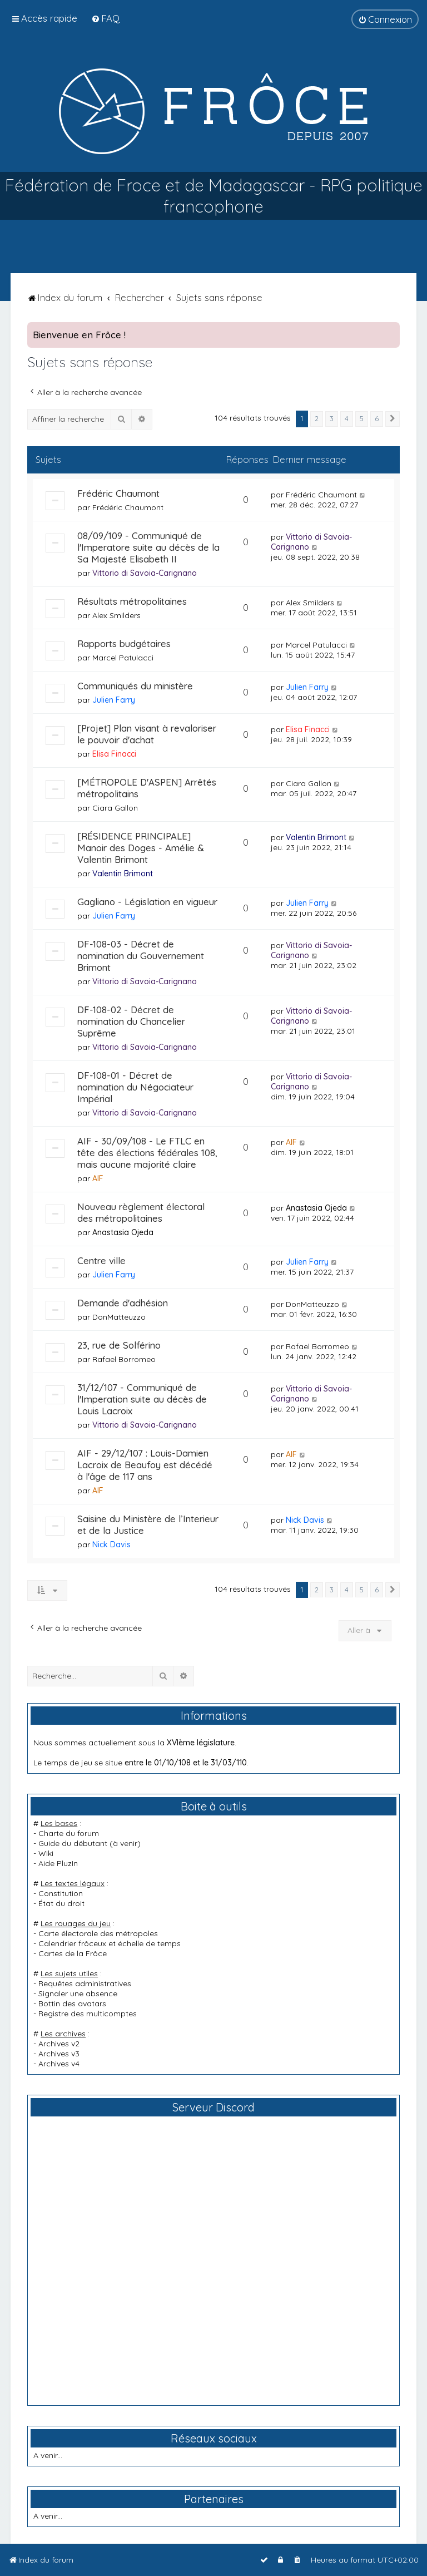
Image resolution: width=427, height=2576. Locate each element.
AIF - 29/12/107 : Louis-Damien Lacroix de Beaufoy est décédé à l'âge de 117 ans (144, 1464)
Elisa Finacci (114, 754)
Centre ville (101, 1260)
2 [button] (317, 418)
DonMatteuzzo (119, 1317)
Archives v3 (59, 2054)
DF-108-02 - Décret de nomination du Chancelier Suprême (131, 1021)
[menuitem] (105, 18)
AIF (97, 1178)
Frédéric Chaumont (118, 493)
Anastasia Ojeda (122, 1232)
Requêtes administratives (84, 1983)
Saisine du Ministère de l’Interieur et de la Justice (148, 1524)
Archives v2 (59, 2044)
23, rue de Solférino (119, 1345)
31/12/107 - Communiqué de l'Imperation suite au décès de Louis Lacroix (142, 1399)
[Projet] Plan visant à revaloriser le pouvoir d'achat (146, 734)
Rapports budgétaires (124, 643)
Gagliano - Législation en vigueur (147, 901)
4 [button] (347, 418)
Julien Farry (113, 700)
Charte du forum (68, 1833)
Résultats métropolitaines (132, 601)
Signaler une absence (77, 1993)
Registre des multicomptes (87, 2014)
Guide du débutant (72, 1843)
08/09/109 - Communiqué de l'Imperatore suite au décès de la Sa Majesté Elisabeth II (148, 547)
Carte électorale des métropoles (98, 1933)
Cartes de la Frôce (72, 1953)
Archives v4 (59, 2064)
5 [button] (362, 418)
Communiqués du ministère (135, 686)
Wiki (45, 1853)
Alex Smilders (116, 615)
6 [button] (377, 418)
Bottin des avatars (72, 2003)
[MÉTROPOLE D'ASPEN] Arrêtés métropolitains (146, 788)
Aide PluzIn (58, 1863)
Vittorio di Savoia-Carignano (144, 573)
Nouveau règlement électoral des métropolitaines (141, 1212)
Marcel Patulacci (122, 658)
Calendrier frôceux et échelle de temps (109, 1943)
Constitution (60, 1893)
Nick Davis (111, 1544)
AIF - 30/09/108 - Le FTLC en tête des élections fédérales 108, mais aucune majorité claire (147, 1152)
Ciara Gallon (115, 808)
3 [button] (332, 418)
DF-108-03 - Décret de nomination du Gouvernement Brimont (140, 955)
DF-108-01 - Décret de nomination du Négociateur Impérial (135, 1086)
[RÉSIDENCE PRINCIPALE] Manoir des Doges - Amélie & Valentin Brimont (140, 847)
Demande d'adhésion (122, 1303)
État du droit (61, 1903)
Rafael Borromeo (124, 1359)
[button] (392, 419)
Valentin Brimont (122, 873)
